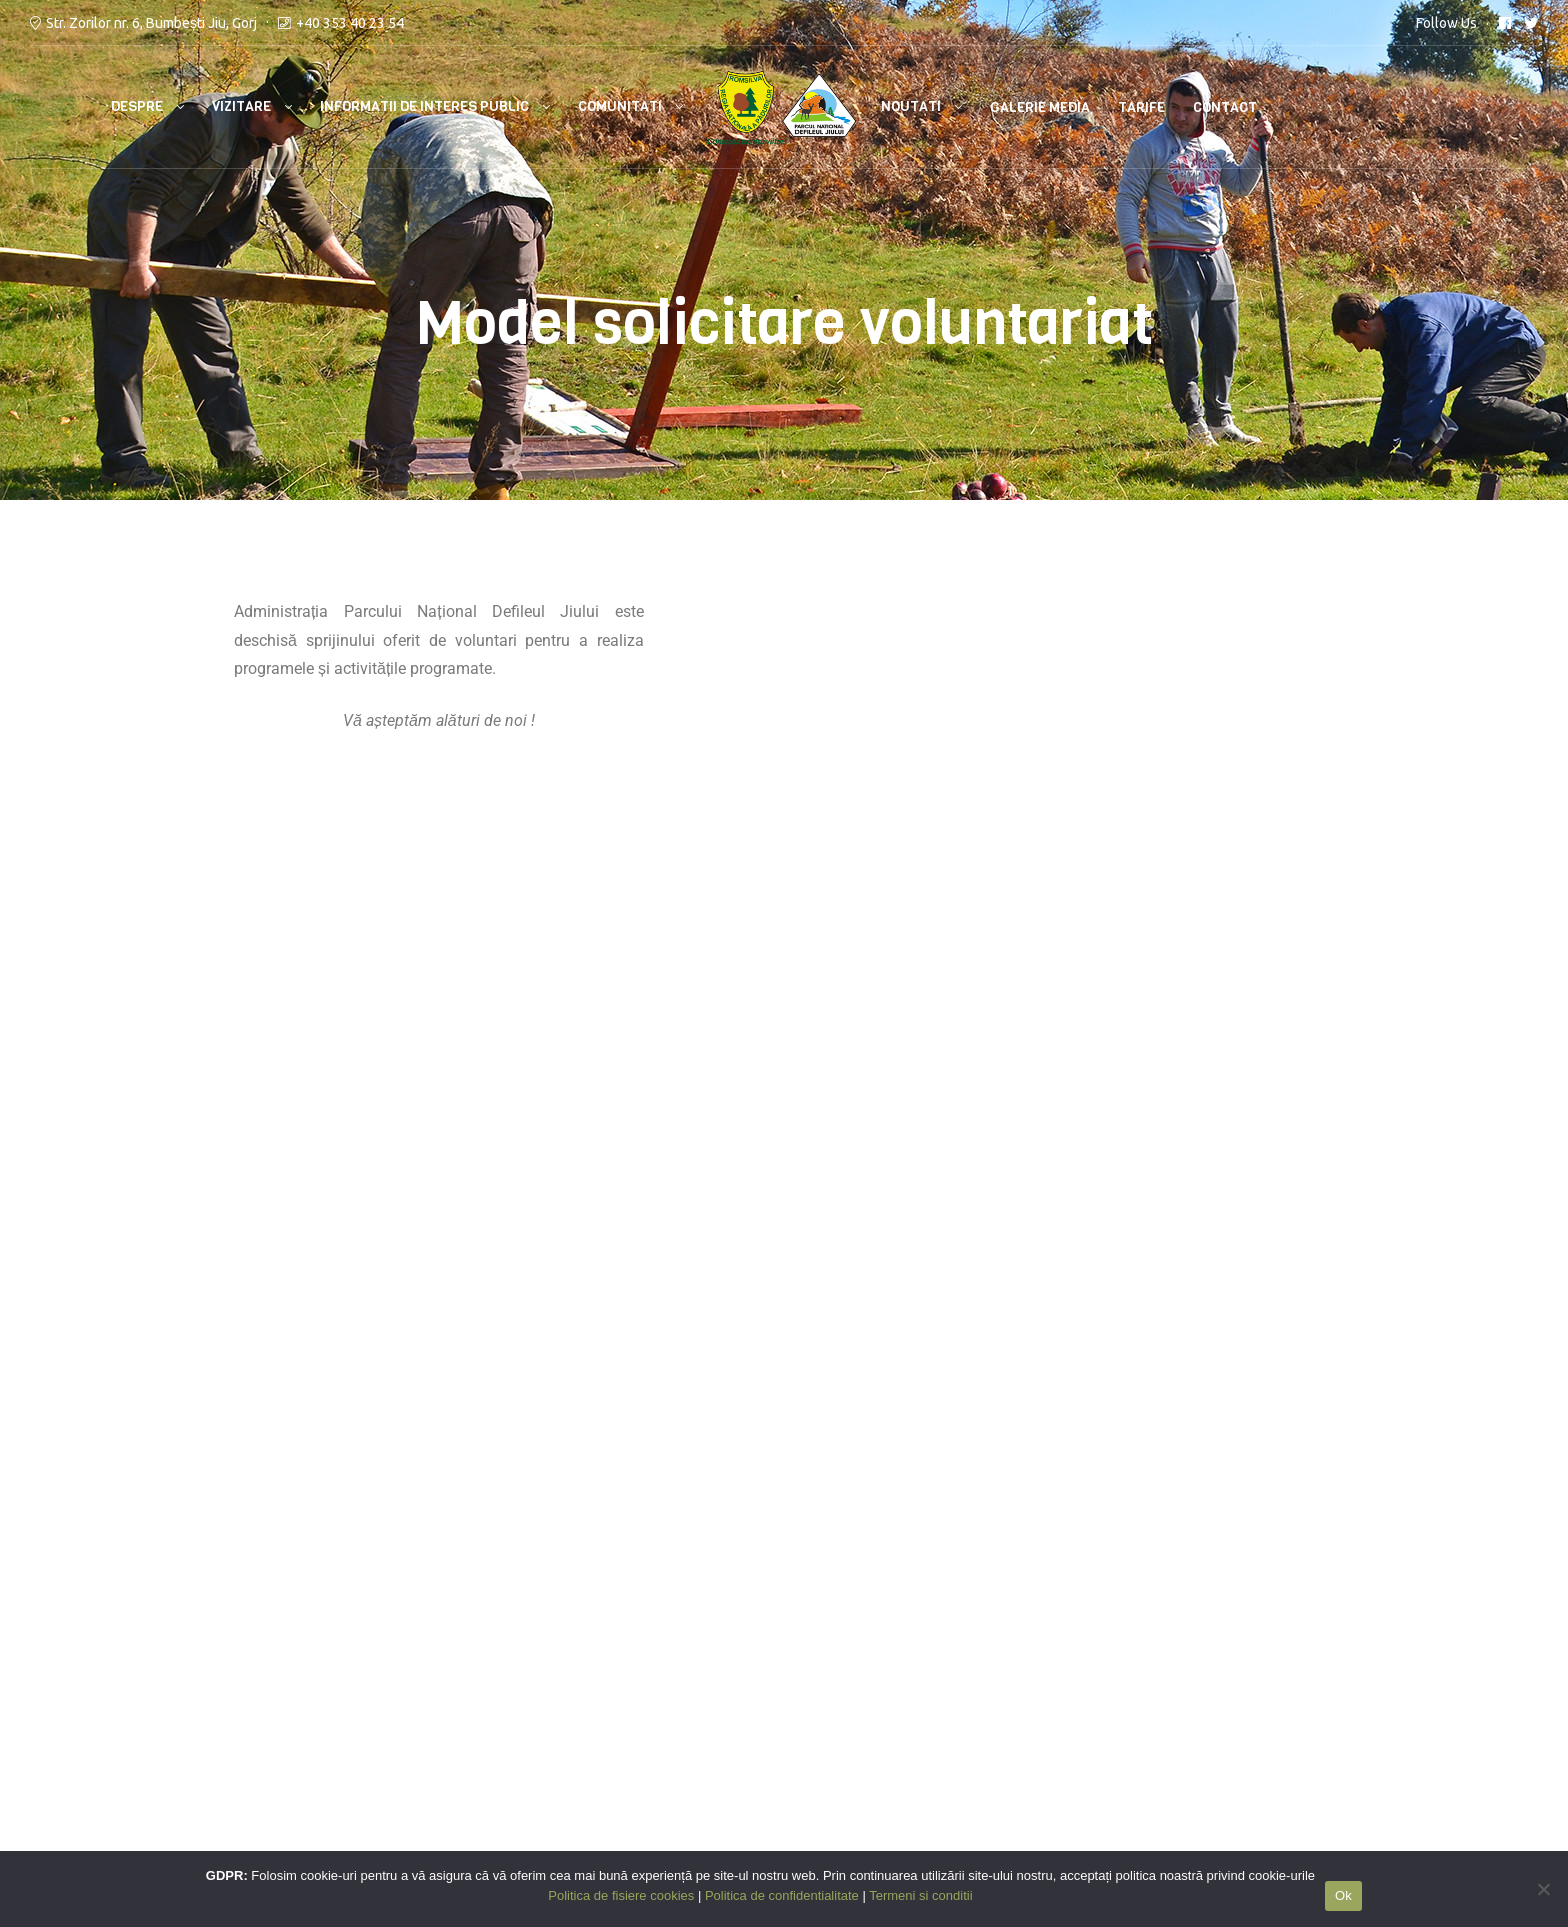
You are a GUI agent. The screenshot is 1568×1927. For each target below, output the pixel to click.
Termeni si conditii (681, 1652)
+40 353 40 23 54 (350, 23)
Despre (137, 106)
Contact (1225, 107)
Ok (1343, 1895)
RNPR (159, 1709)
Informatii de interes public (424, 106)
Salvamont (320, 1709)
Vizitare (241, 106)
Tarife (1141, 107)
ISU (293, 1652)
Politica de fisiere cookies (706, 1709)
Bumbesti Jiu (327, 1738)
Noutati (911, 106)
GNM (157, 1738)
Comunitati (620, 106)
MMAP (163, 1652)
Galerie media (1040, 107)
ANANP (165, 1681)
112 (294, 1681)
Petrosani (416, 1738)
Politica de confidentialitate (714, 1681)
